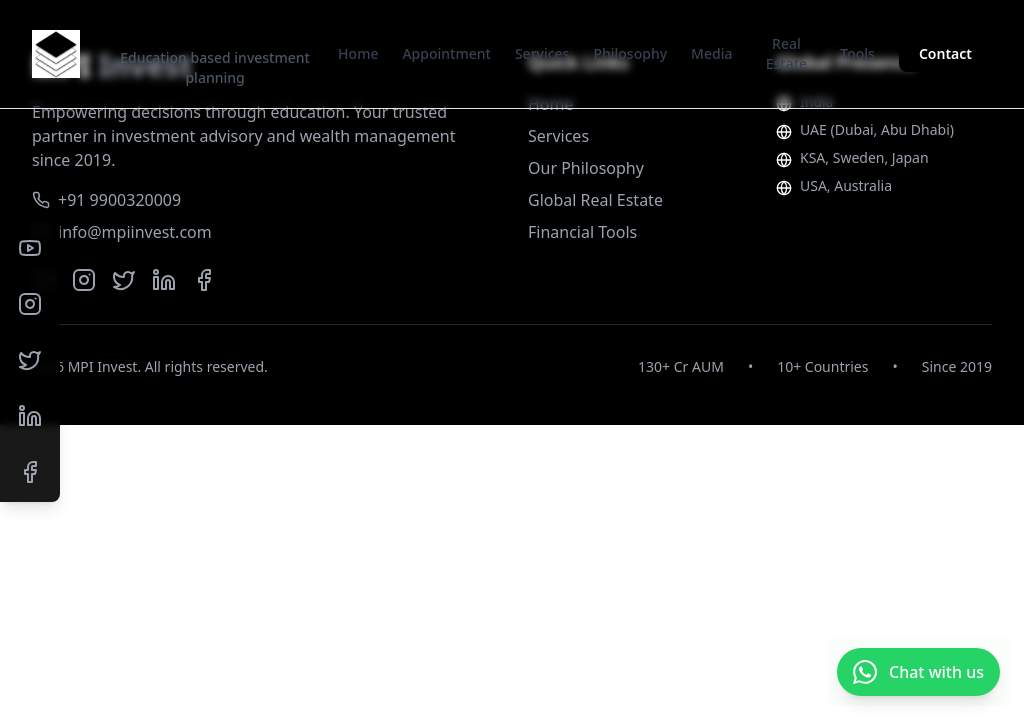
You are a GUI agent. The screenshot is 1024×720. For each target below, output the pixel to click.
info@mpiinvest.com (122, 232)
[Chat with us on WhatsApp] (918, 672)
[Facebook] (30, 472)
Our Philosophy (586, 168)
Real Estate (786, 53)
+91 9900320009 (106, 200)
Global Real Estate (595, 200)
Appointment (446, 53)
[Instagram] (30, 304)
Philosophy (630, 53)
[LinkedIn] (30, 416)
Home (358, 53)
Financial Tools (582, 232)
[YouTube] (30, 248)
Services (542, 53)
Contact (945, 53)
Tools (857, 53)
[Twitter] (30, 360)
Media (711, 53)
